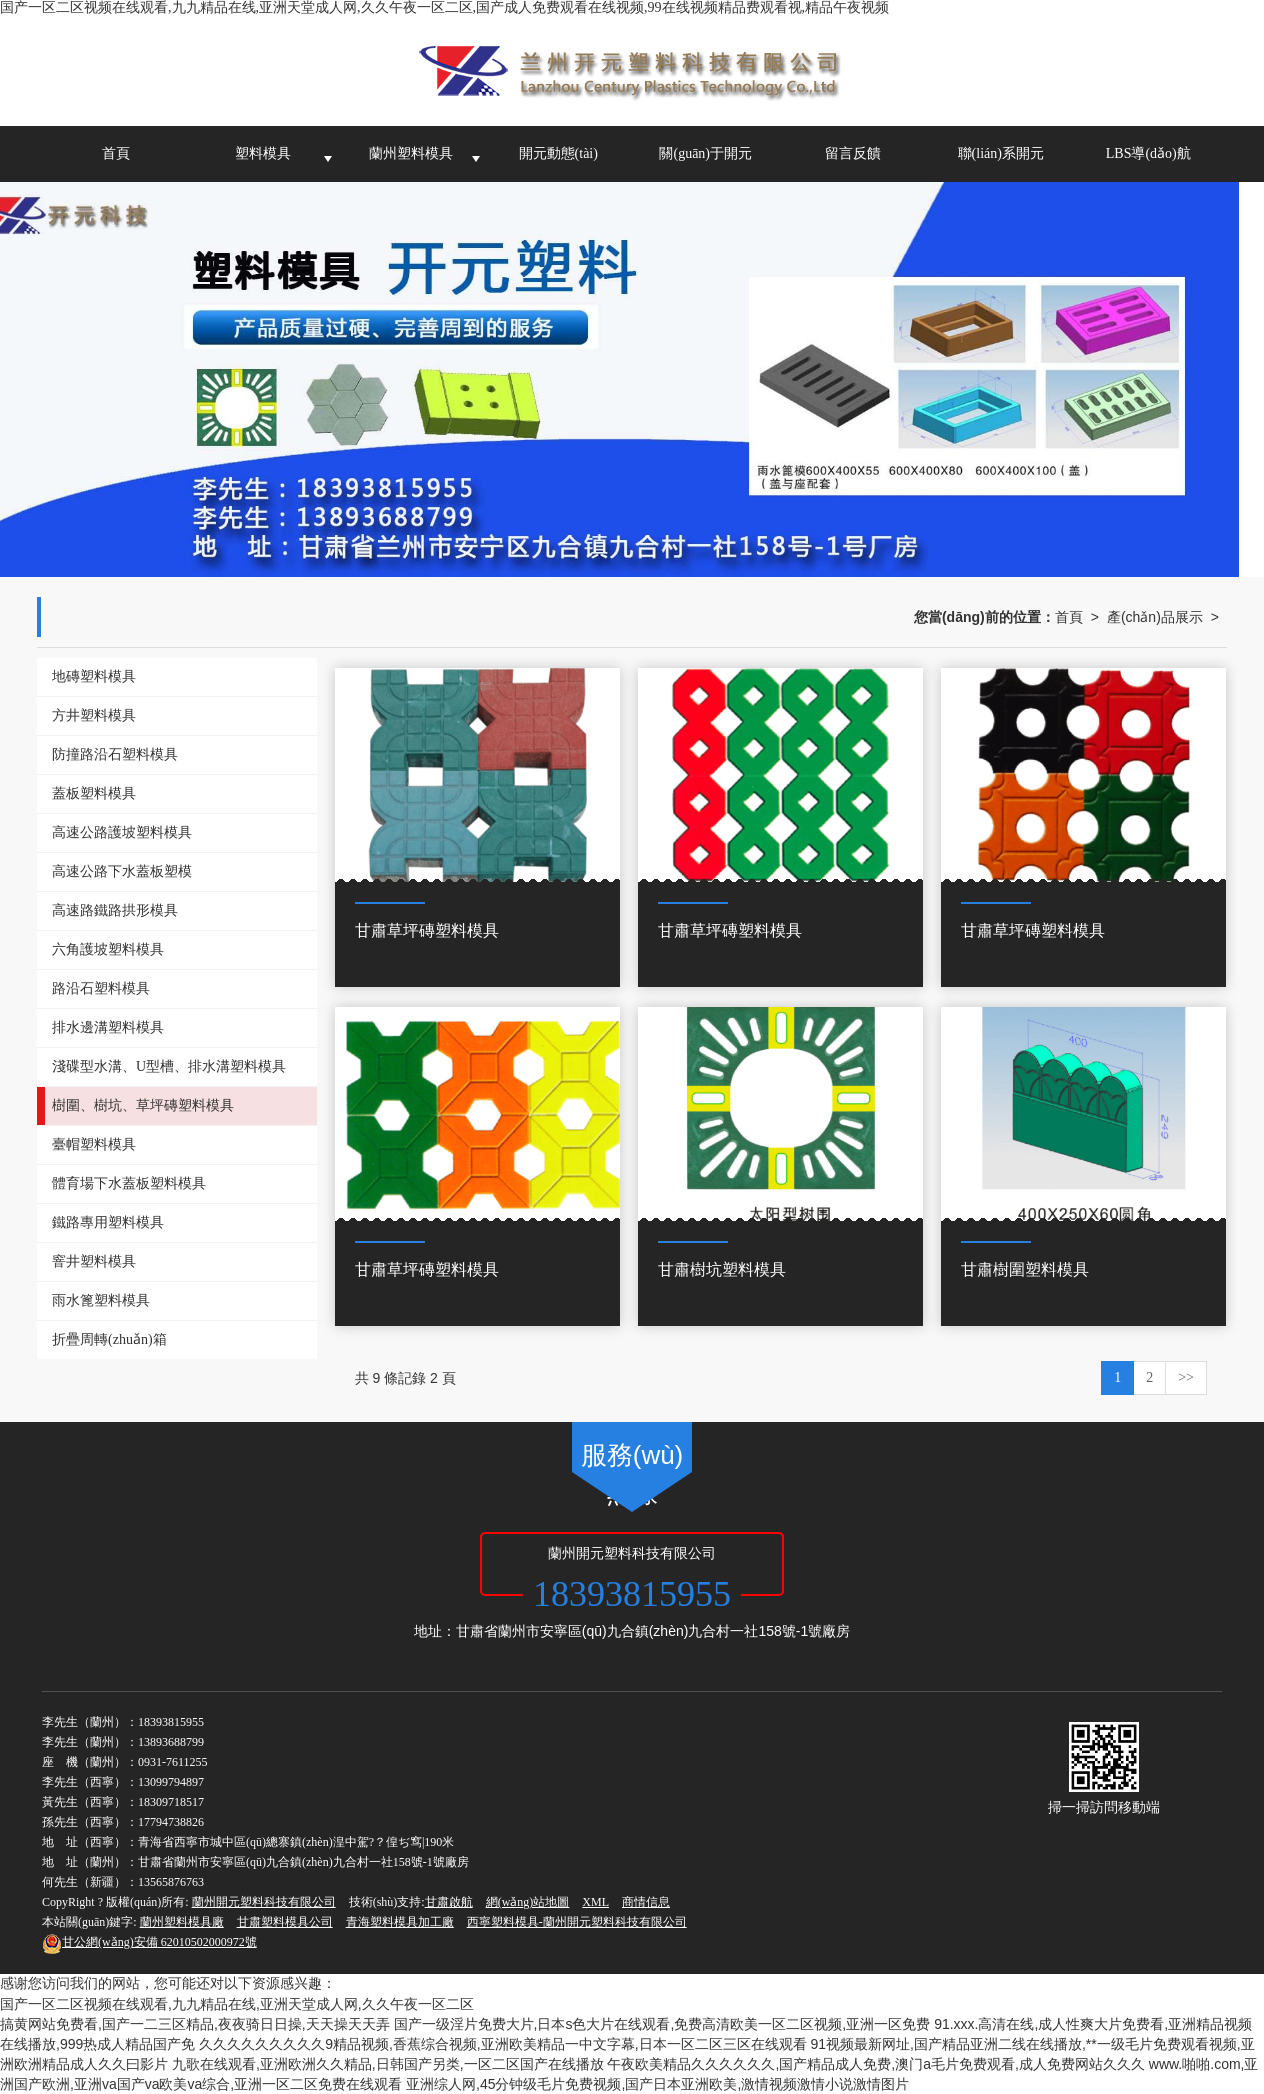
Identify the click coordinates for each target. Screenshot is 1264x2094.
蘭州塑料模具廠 (182, 1922)
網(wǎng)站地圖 (528, 1902)
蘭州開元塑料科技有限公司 (264, 1902)
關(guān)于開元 (705, 153)
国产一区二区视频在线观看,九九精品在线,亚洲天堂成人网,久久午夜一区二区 (237, 2004)
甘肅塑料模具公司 (285, 1922)
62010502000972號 (149, 1942)
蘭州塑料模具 (411, 153)
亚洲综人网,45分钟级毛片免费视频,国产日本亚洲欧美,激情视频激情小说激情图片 (657, 2084)
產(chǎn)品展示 (1155, 617)
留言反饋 (853, 153)
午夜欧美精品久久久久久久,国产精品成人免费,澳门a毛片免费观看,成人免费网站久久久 (875, 2064)
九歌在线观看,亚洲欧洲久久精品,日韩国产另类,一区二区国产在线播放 (388, 2064)
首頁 (116, 153)
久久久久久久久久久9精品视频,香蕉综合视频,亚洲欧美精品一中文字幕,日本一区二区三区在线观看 (502, 2044)
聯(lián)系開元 (1001, 153)
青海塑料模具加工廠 (400, 1922)
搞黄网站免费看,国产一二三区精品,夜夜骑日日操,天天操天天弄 (195, 2024)
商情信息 (646, 1902)
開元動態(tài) (558, 153)
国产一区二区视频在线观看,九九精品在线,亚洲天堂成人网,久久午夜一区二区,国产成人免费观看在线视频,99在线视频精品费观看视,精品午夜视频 (444, 7)
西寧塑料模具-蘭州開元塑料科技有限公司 (577, 1922)
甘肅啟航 (449, 1902)
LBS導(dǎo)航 (1148, 153)
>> (1186, 1377)
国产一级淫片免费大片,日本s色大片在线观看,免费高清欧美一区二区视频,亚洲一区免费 (662, 2024)
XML (595, 1902)
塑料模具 (263, 153)
